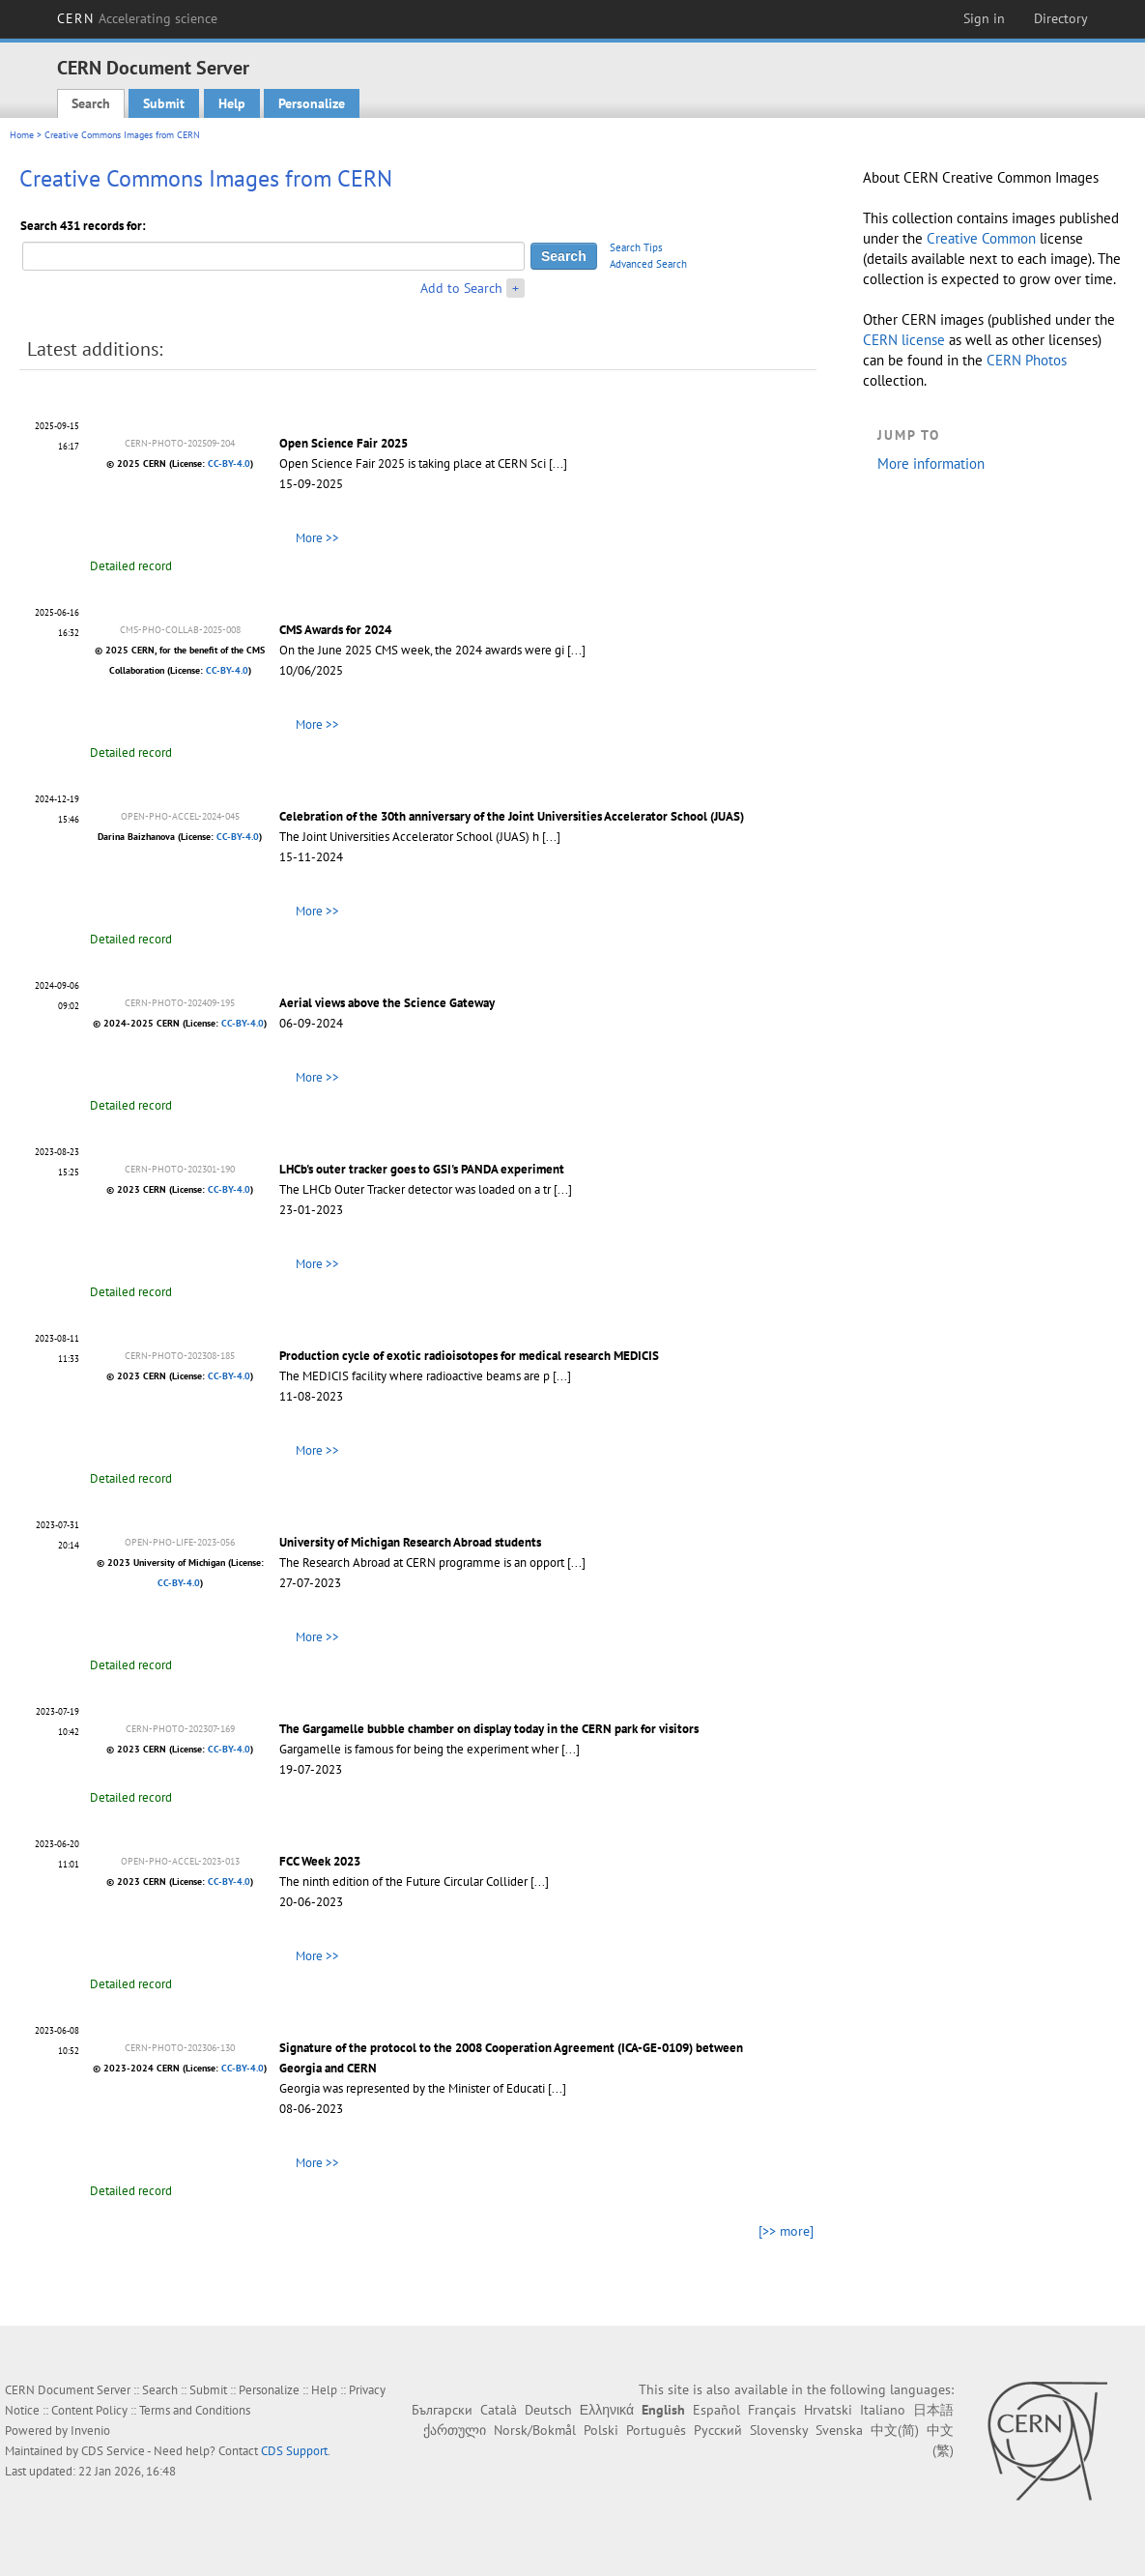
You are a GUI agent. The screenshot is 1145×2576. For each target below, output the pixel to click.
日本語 (933, 2409)
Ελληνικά (607, 2409)
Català (498, 2409)
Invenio (90, 2430)
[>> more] (786, 2231)
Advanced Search (648, 264)
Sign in (984, 18)
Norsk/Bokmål (535, 2430)
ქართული (454, 2430)
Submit (164, 103)
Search (91, 103)
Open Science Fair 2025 (343, 443)
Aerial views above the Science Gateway (387, 1003)
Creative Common (981, 238)
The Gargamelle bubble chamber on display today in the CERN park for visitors (489, 1729)
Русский (718, 2430)
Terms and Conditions (194, 2410)
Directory (1061, 18)
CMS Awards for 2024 (335, 630)
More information (931, 463)
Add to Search (461, 288)
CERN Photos (1027, 360)
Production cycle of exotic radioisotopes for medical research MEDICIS (469, 1355)
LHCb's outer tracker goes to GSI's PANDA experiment (421, 1169)
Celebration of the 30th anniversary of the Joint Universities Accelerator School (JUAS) (511, 816)
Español (716, 2409)
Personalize (311, 103)
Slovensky (779, 2430)
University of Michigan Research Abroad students (410, 1542)
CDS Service (113, 2451)
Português (656, 2430)
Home (22, 135)
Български (442, 2409)
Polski (601, 2430)
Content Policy (89, 2410)
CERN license (904, 340)
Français (772, 2409)
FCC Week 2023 (319, 1861)
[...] (558, 463)
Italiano (882, 2409)
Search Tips (636, 247)
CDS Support (294, 2451)
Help (231, 103)
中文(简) (895, 2430)
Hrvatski (828, 2409)
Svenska (839, 2430)
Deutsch (548, 2409)
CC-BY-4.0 (229, 463)
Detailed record (131, 566)
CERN (137, 18)
